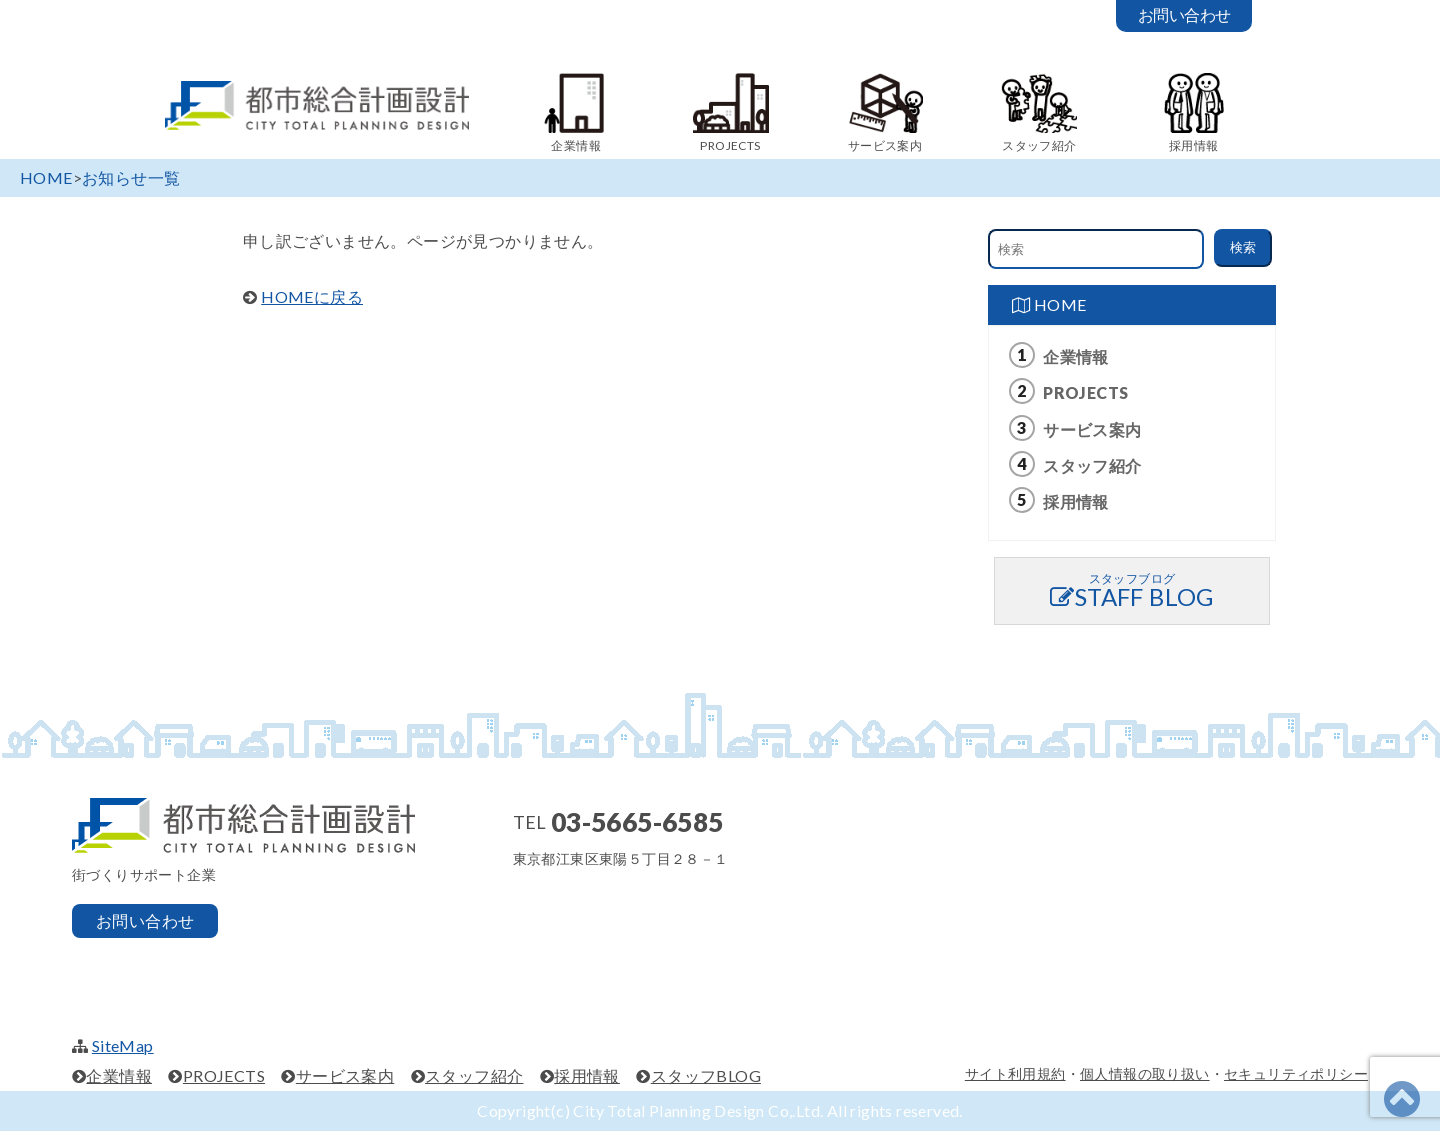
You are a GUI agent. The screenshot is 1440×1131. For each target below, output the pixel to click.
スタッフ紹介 (1092, 465)
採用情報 (1076, 501)
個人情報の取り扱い (1145, 1073)
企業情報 (1076, 356)
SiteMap (123, 1045)
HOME (1049, 304)
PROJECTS (1085, 392)
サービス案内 (1092, 429)
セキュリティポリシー (1296, 1073)
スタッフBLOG (706, 1075)
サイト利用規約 (1015, 1073)
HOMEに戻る (312, 296)
